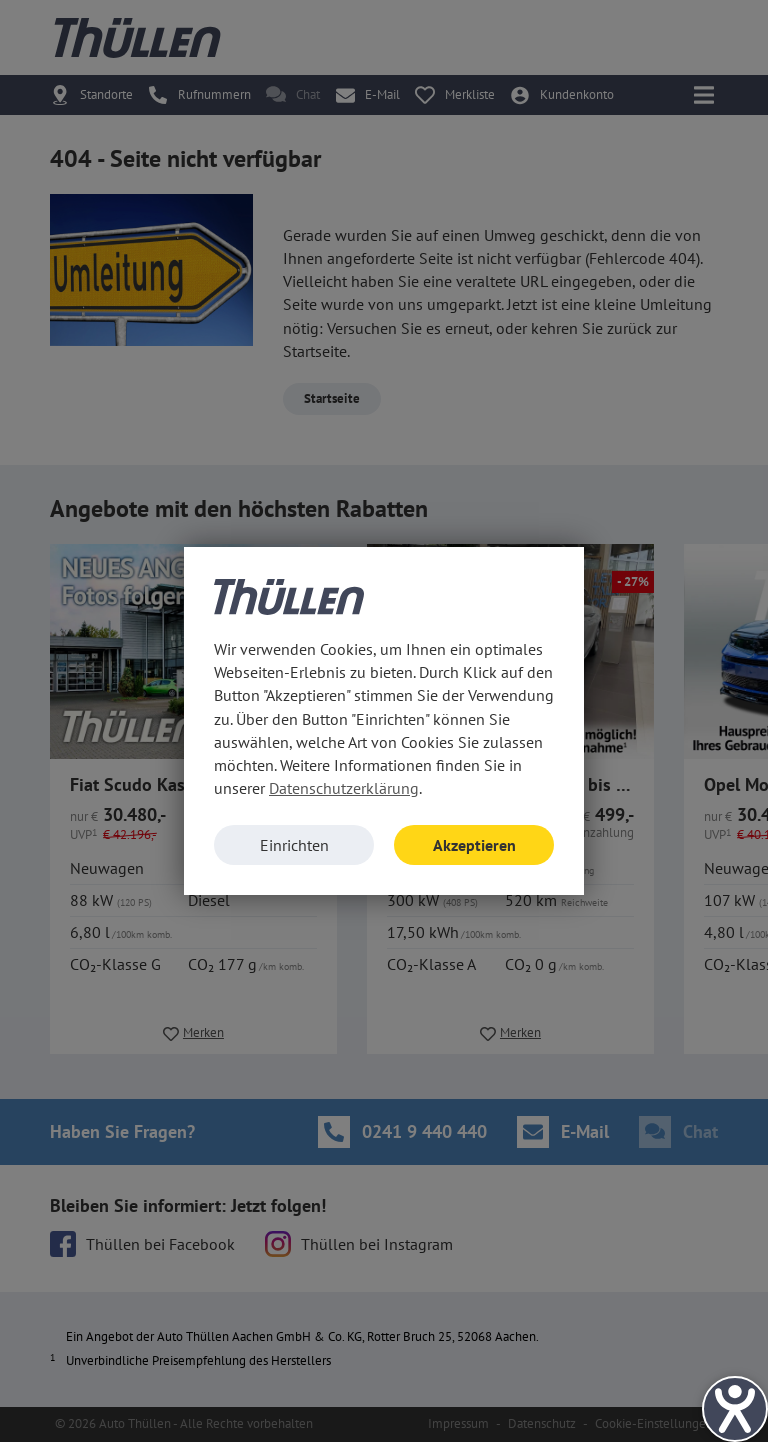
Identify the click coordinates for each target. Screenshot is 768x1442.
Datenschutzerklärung (344, 788)
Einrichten (294, 845)
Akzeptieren (474, 845)
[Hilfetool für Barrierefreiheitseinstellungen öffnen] (735, 1409)
